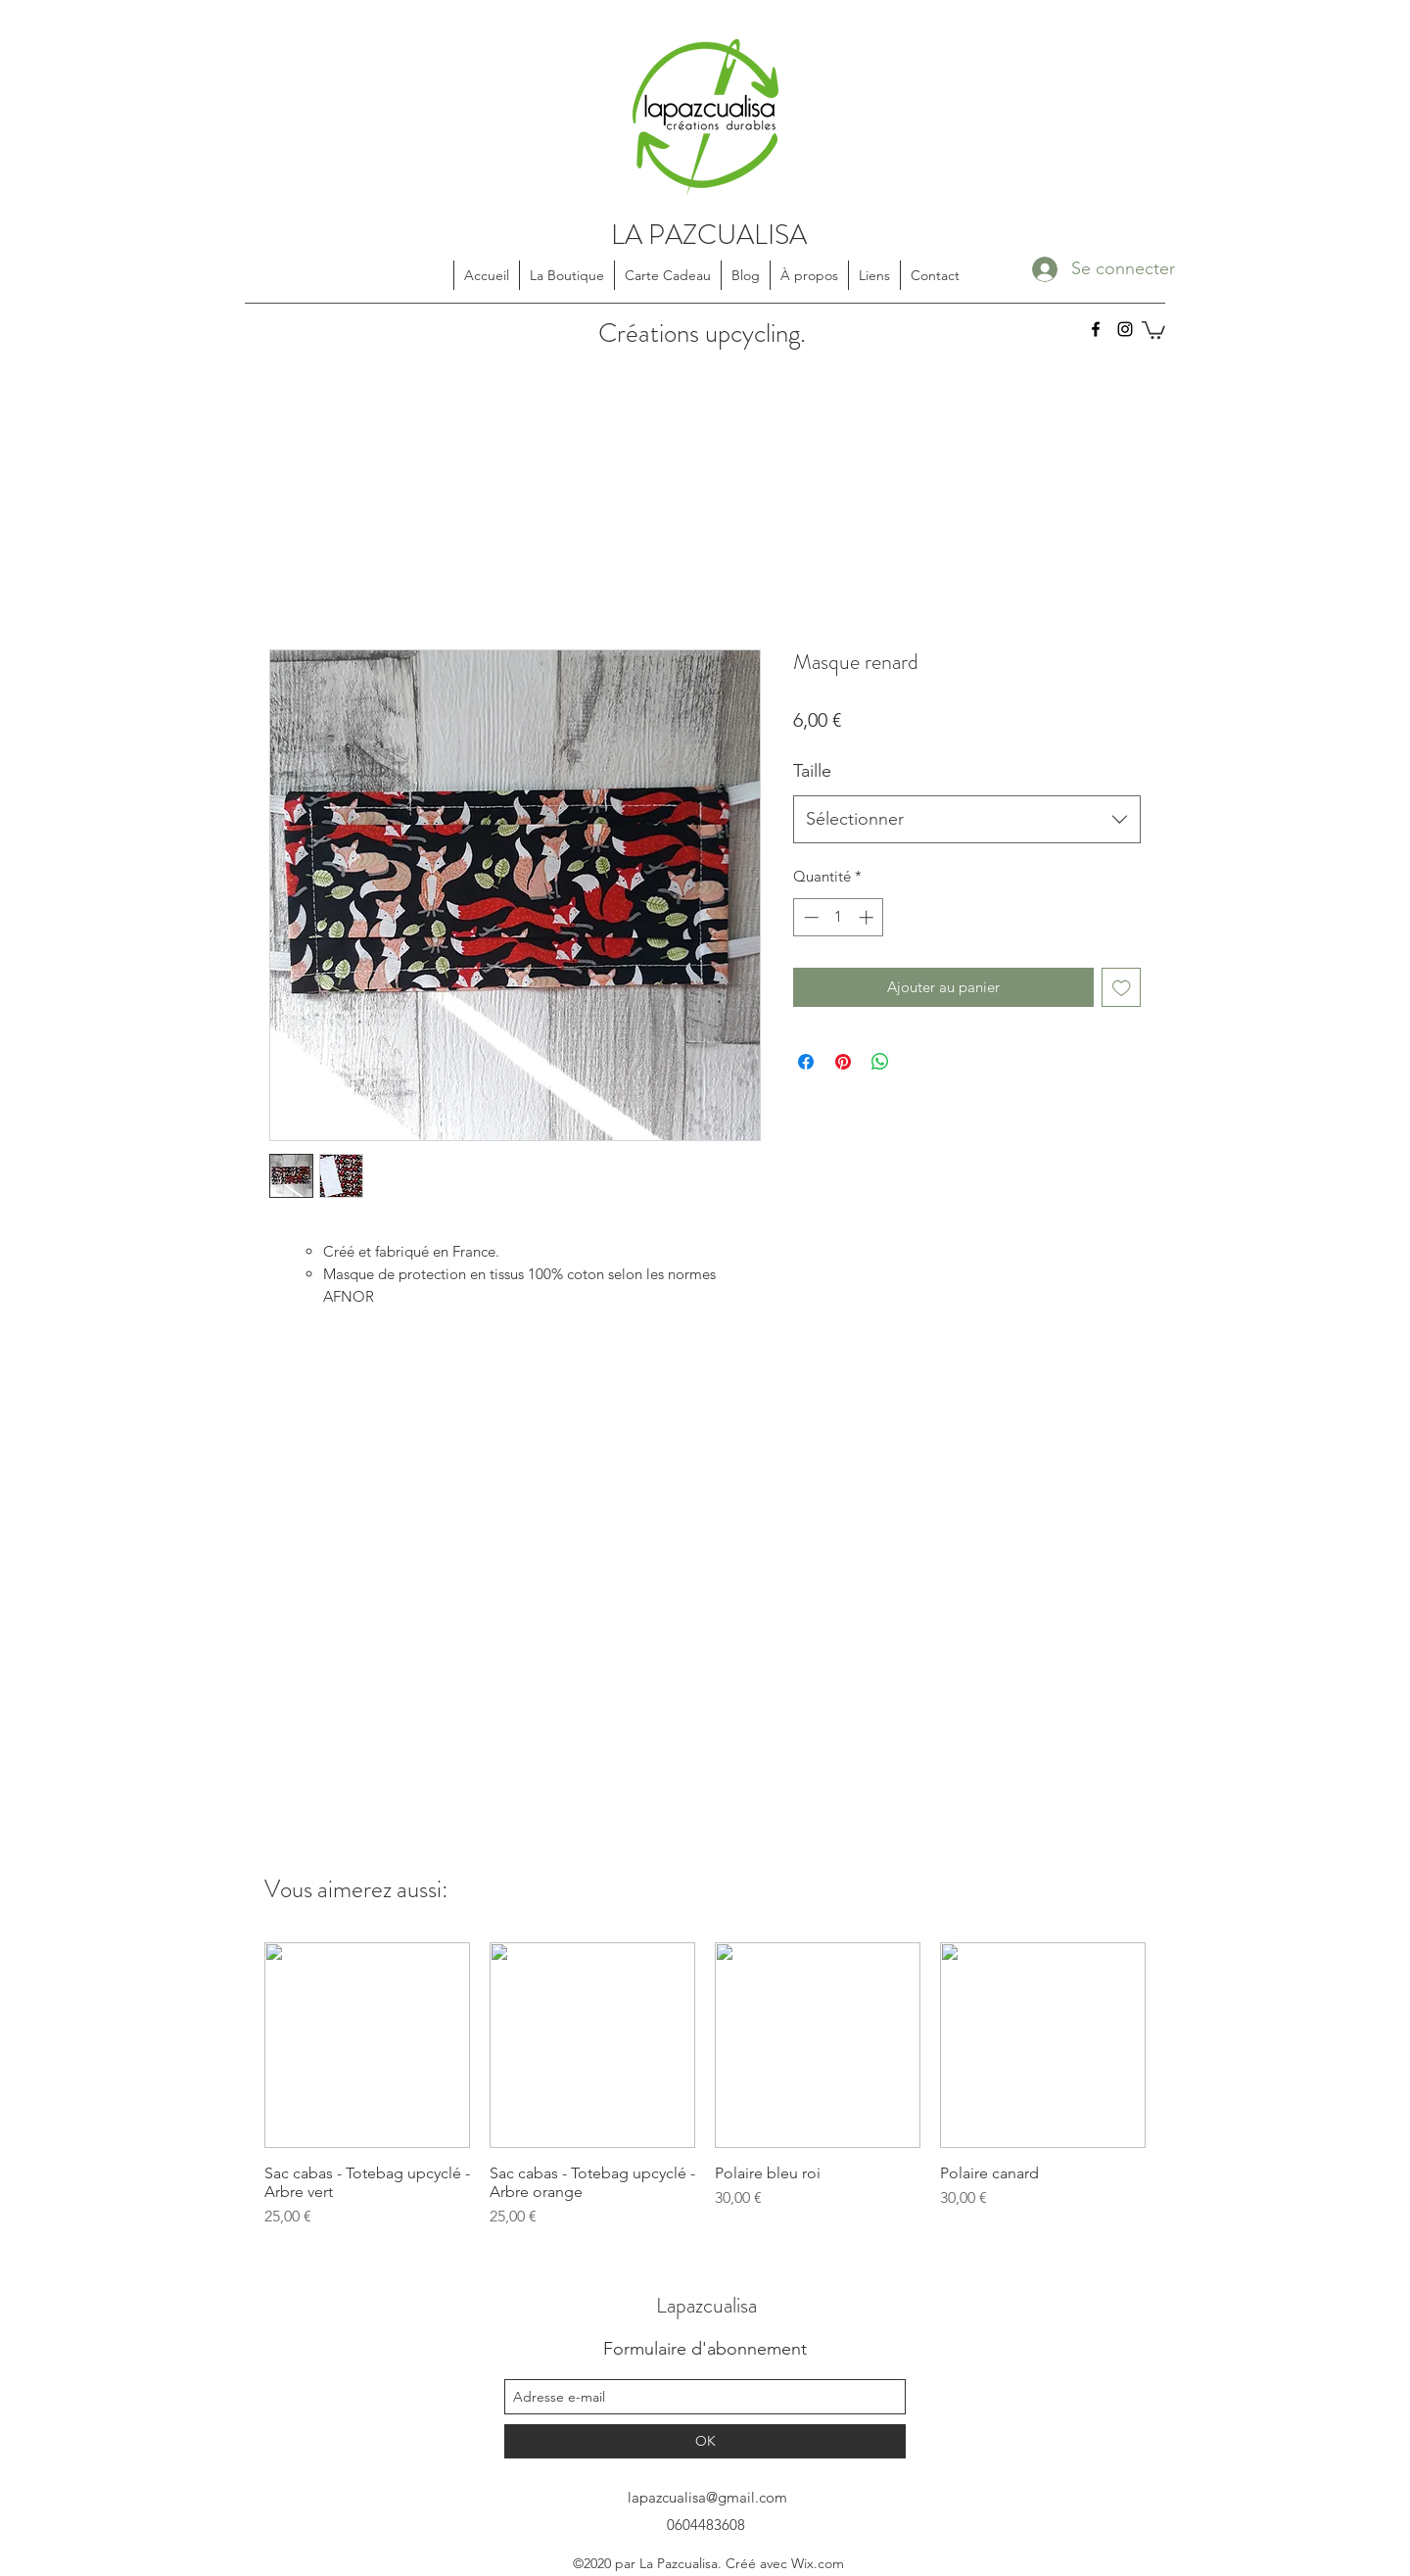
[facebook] (1095, 329)
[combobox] (967, 819)
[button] (1153, 329)
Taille (812, 771)
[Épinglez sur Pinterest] (843, 1061)
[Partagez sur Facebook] (806, 1061)
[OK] (705, 2441)
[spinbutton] (838, 917)
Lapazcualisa (706, 2305)
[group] (705, 2085)
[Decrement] (809, 917)
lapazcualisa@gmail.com (707, 2497)
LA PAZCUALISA (709, 235)
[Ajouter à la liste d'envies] (1122, 988)
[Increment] (868, 917)
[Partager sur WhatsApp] (880, 1061)
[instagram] (1125, 329)
